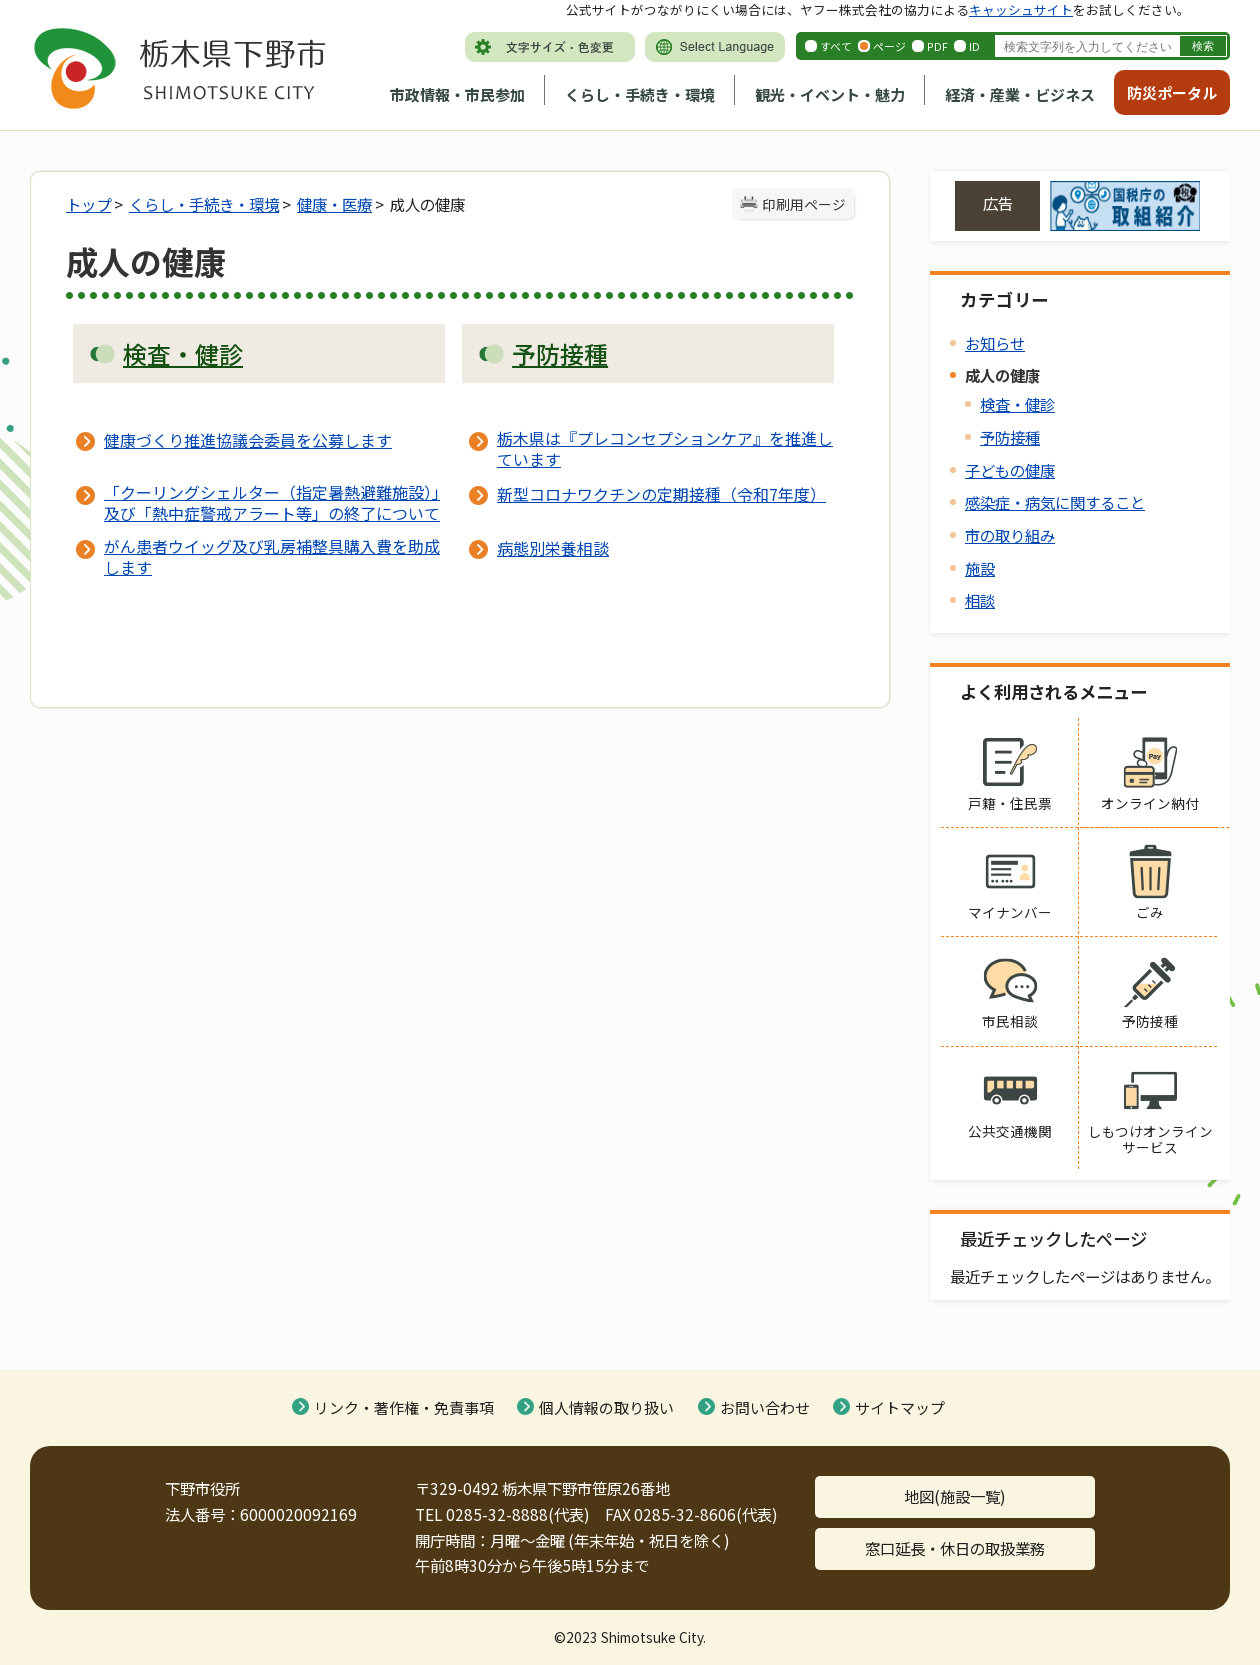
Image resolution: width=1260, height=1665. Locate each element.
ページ (889, 46)
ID (974, 46)
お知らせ (995, 343)
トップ (88, 204)
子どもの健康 (1010, 470)
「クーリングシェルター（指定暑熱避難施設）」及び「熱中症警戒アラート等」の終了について (272, 502)
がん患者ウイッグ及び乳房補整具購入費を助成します (272, 556)
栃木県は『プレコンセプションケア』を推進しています (665, 448)
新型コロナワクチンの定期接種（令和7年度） (661, 494)
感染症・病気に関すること (1055, 502)
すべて (836, 46)
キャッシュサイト (1021, 9)
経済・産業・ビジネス (1020, 94)
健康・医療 (334, 204)
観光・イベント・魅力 (830, 94)
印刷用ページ (804, 204)
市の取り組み (1010, 535)
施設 (980, 568)
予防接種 (1010, 437)
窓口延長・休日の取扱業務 (955, 1548)
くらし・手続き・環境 (640, 94)
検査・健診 (1017, 404)
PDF (937, 46)
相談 (980, 600)
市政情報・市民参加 (457, 94)
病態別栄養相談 (553, 548)
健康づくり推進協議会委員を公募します (248, 440)
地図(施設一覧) (955, 1496)
